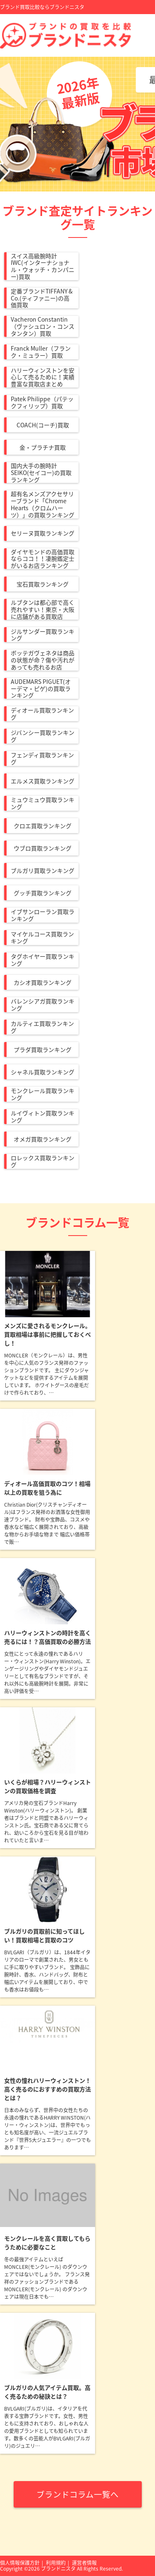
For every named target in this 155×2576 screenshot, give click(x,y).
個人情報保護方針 (20, 2562)
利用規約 (56, 2562)
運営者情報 (84, 2562)
